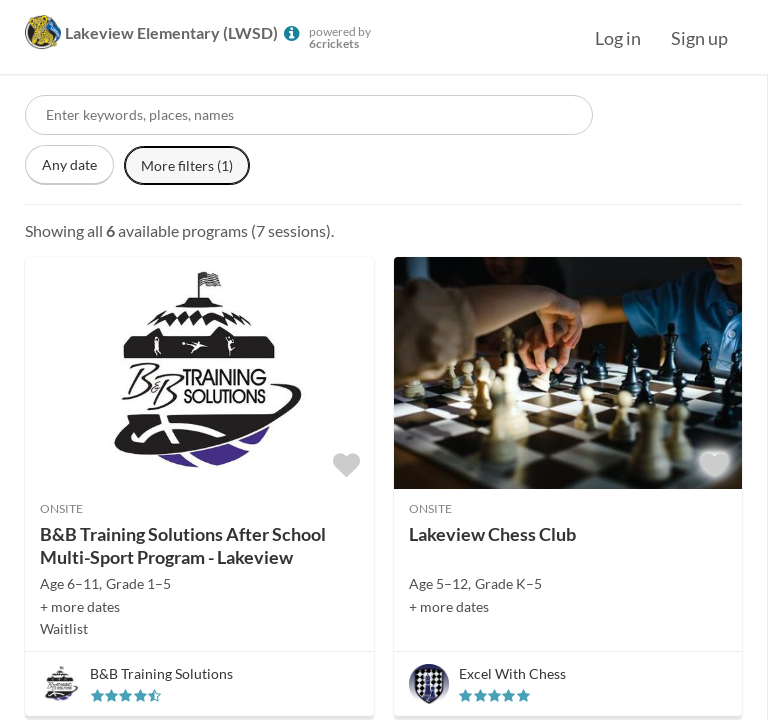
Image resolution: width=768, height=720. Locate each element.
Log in (618, 38)
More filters (187, 165)
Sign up (699, 38)
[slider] (126, 695)
